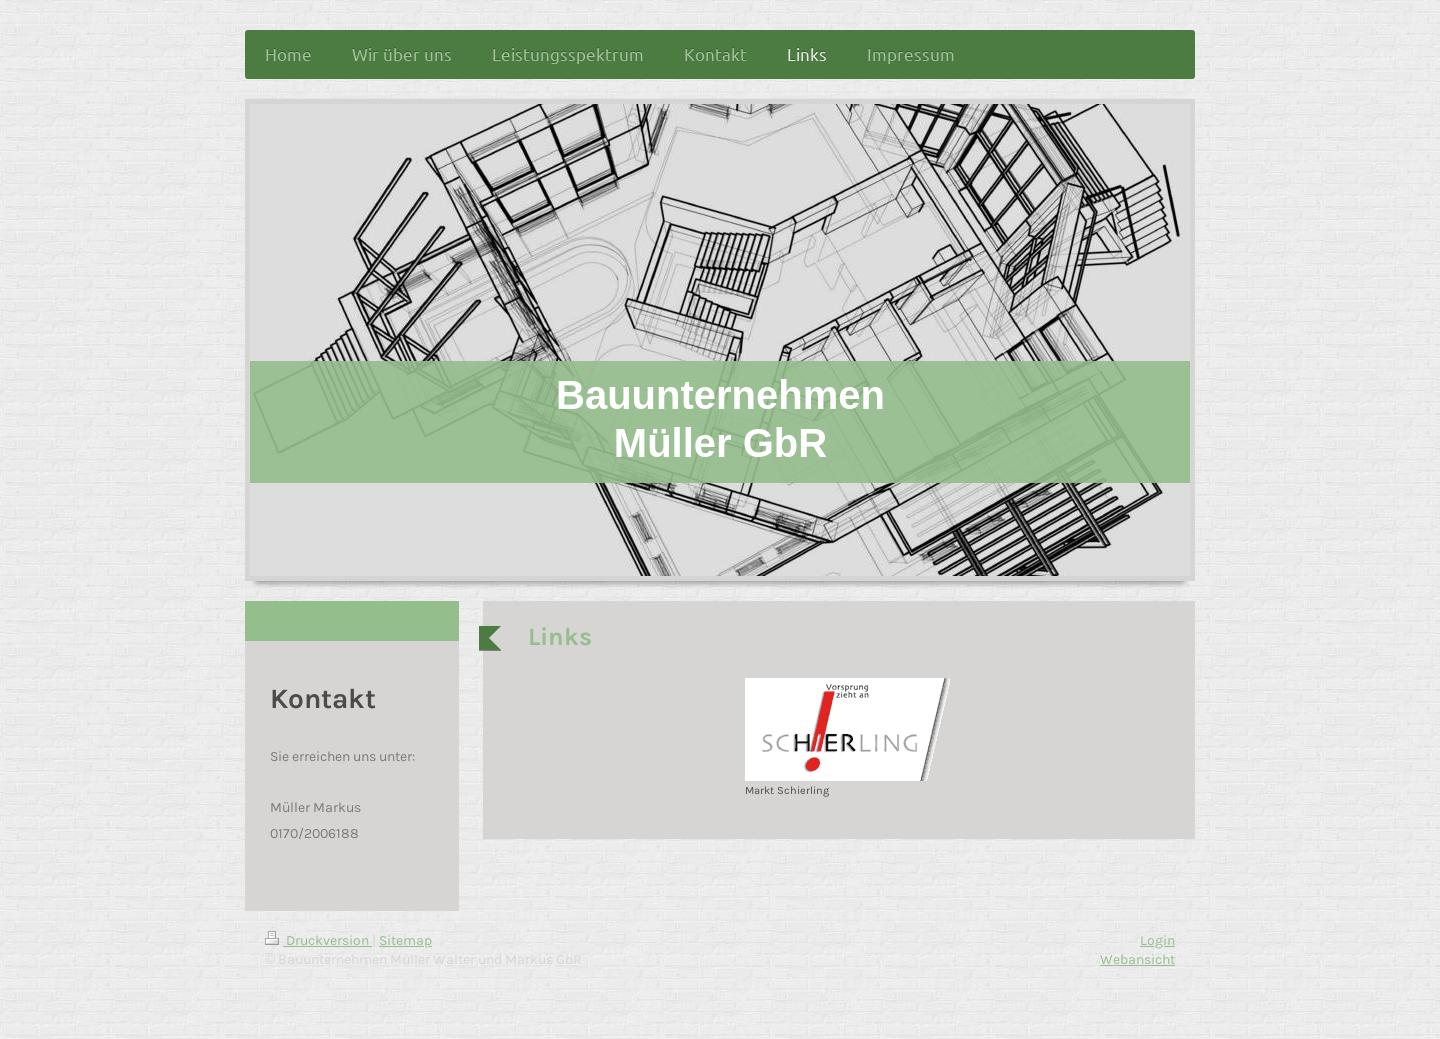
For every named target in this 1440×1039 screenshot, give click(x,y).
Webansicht (1137, 959)
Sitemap (405, 940)
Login (1157, 940)
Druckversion (318, 940)
